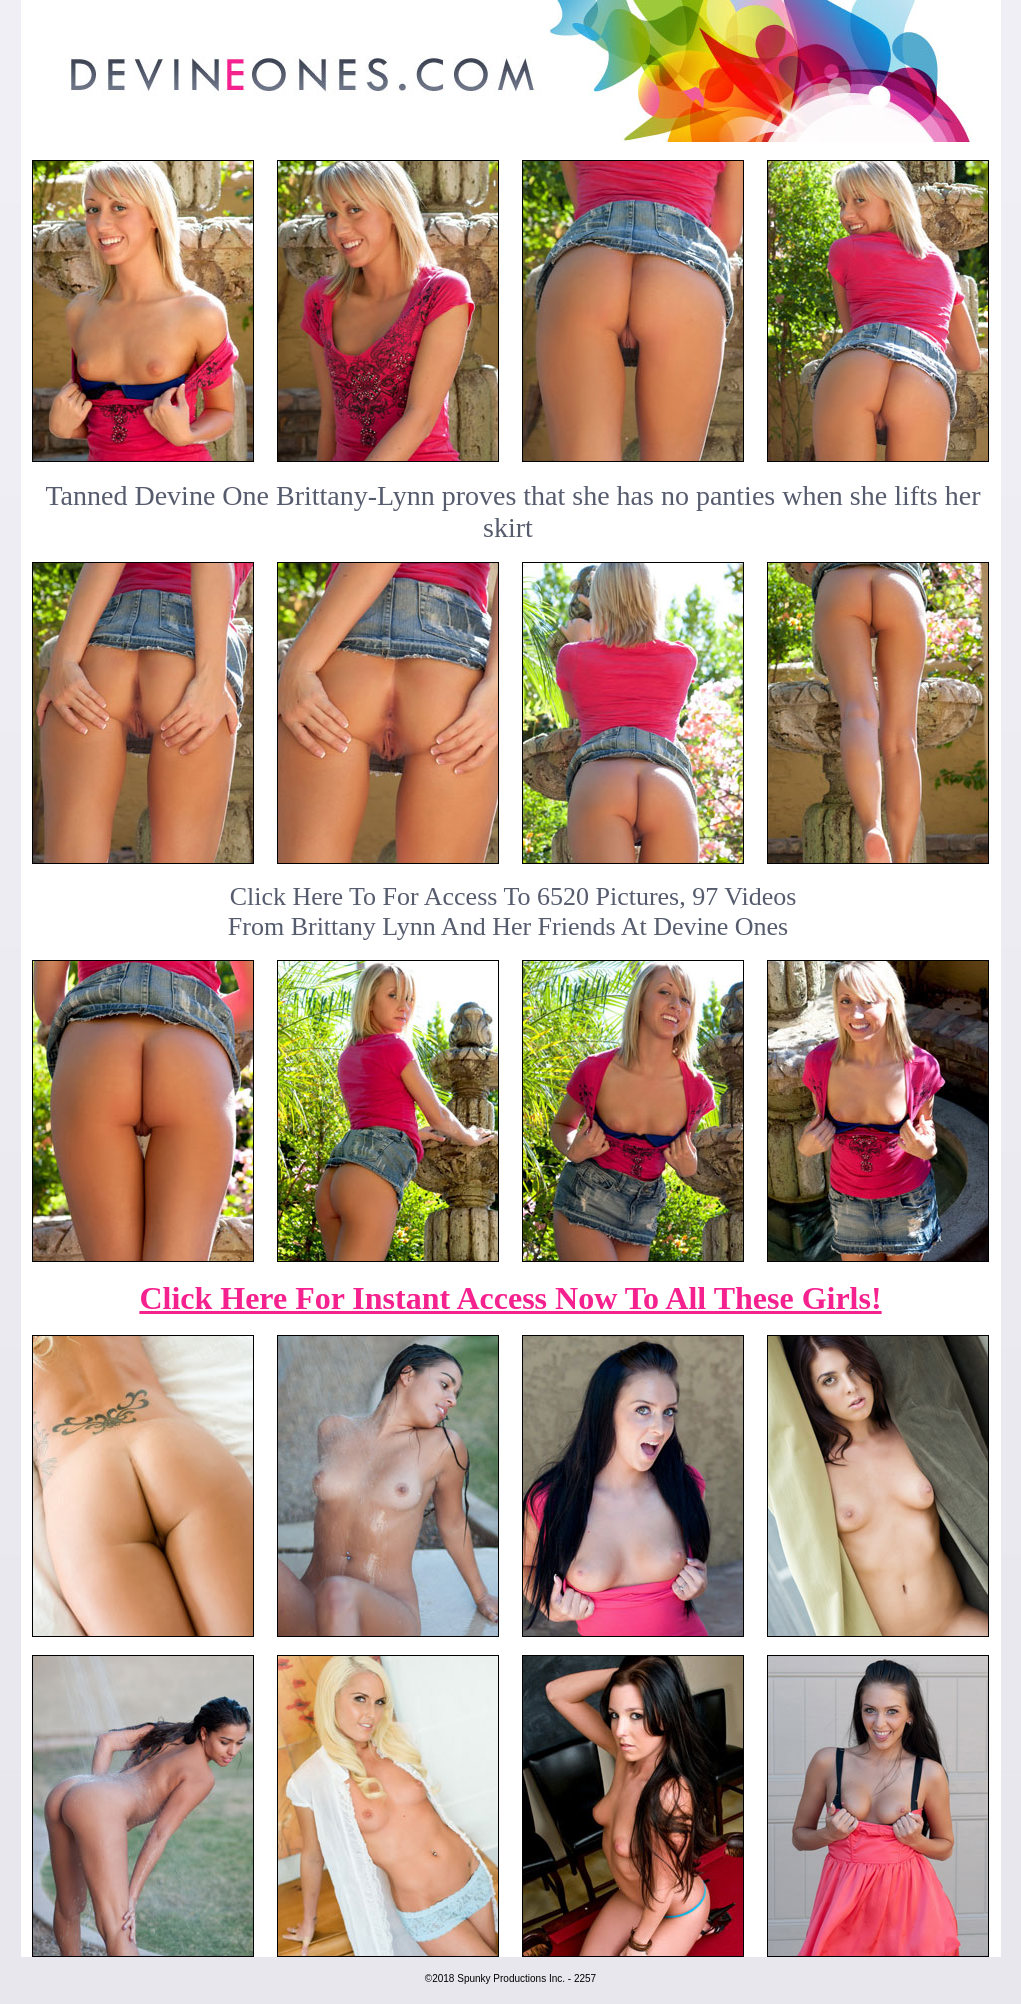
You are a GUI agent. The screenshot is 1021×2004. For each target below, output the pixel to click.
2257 (585, 1978)
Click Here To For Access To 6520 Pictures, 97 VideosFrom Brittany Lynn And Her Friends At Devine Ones (512, 911)
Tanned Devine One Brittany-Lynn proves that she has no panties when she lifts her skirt (512, 511)
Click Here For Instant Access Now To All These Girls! (510, 1298)
